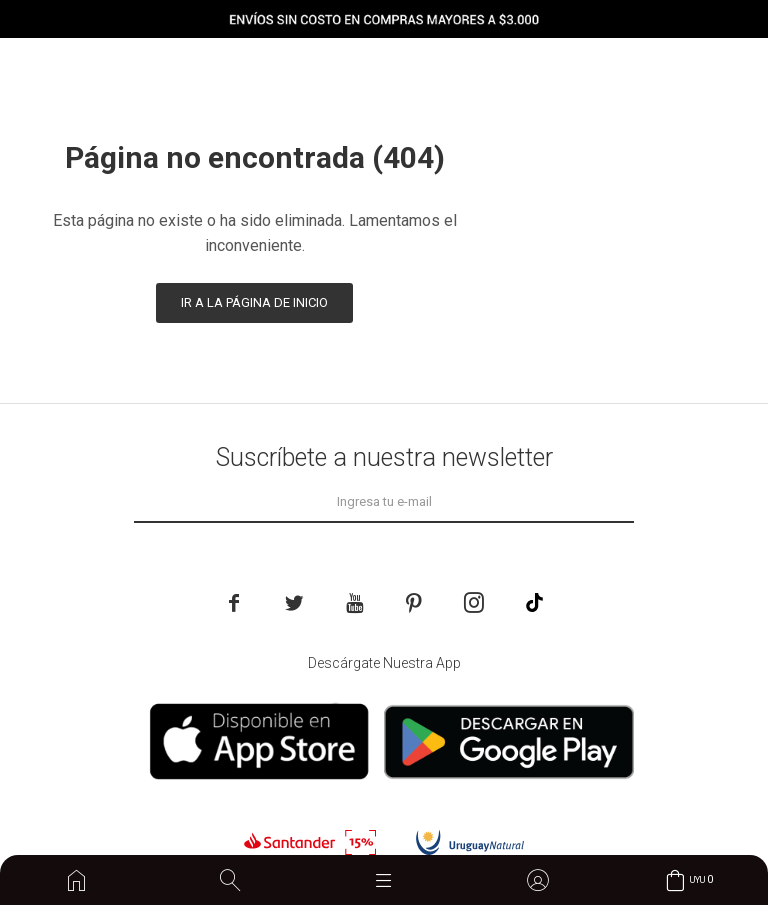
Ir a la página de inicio (254, 302)
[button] (230, 880)
